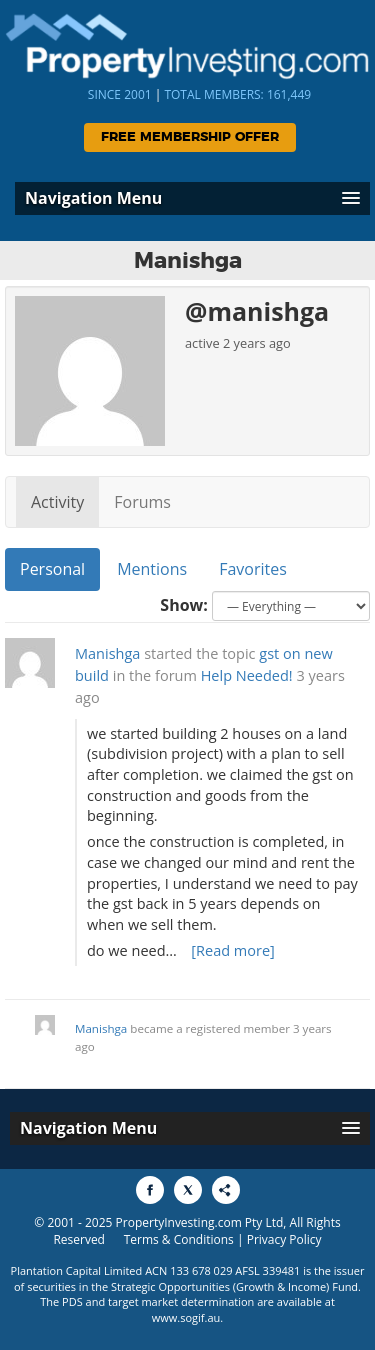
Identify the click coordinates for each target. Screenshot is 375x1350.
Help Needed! (247, 675)
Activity (57, 502)
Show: (184, 605)
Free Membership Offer (190, 137)
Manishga (107, 653)
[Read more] (233, 950)
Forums (142, 502)
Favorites (253, 569)
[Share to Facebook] (150, 1190)
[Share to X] (188, 1190)
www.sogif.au (186, 1317)
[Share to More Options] (226, 1190)
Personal (52, 569)
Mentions (152, 569)
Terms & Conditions (179, 1239)
